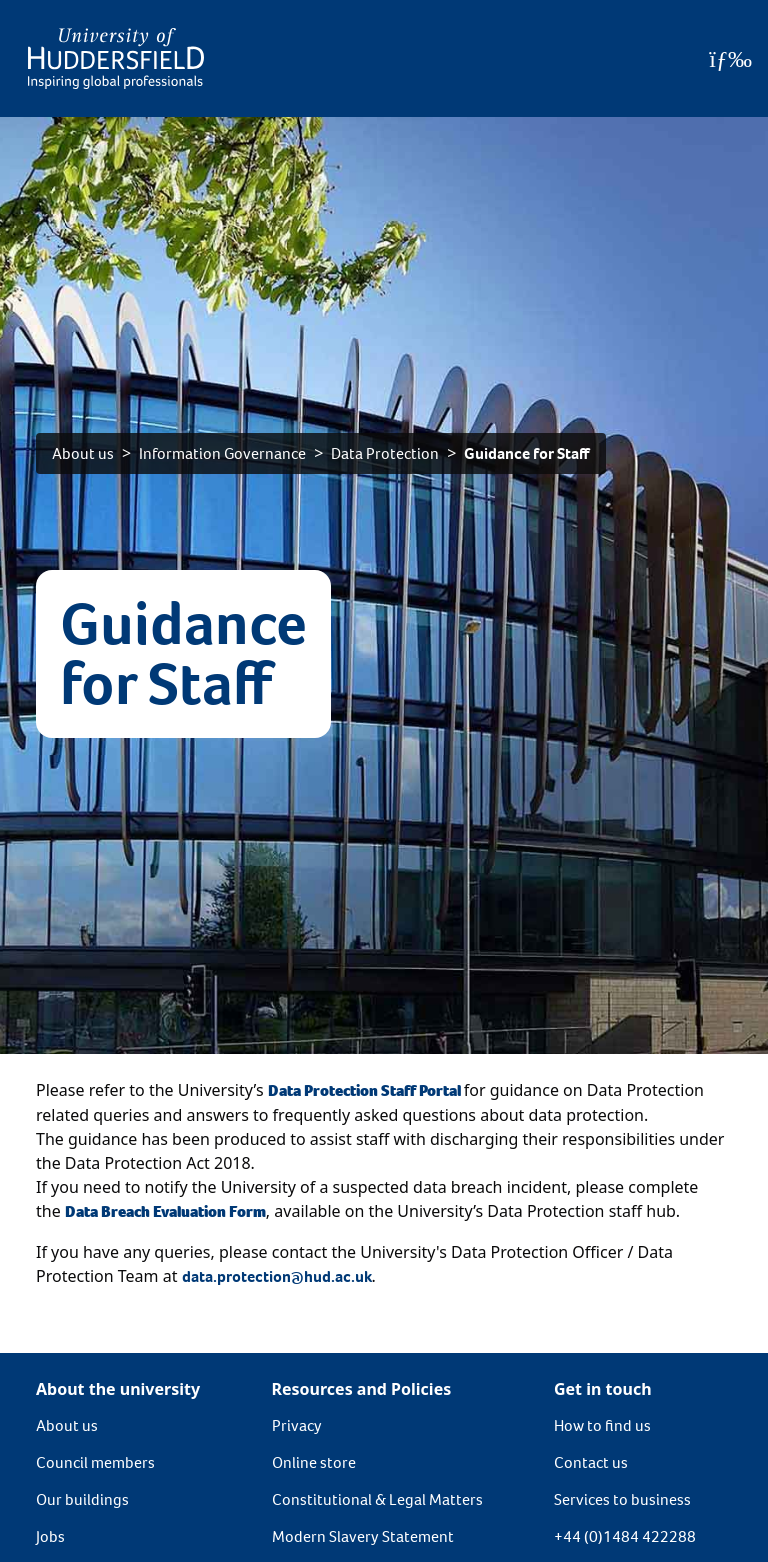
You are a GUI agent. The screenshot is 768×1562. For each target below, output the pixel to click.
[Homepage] (116, 58)
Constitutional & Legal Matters (377, 1499)
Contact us (591, 1462)
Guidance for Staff (527, 453)
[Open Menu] (730, 59)
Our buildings (82, 1499)
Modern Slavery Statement (363, 1536)
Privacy (297, 1425)
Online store (314, 1462)
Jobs (50, 1536)
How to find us (602, 1425)
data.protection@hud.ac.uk (277, 1276)
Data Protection (385, 453)
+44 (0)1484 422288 (625, 1536)
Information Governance (222, 453)
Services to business (622, 1499)
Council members (95, 1462)
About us (83, 453)
